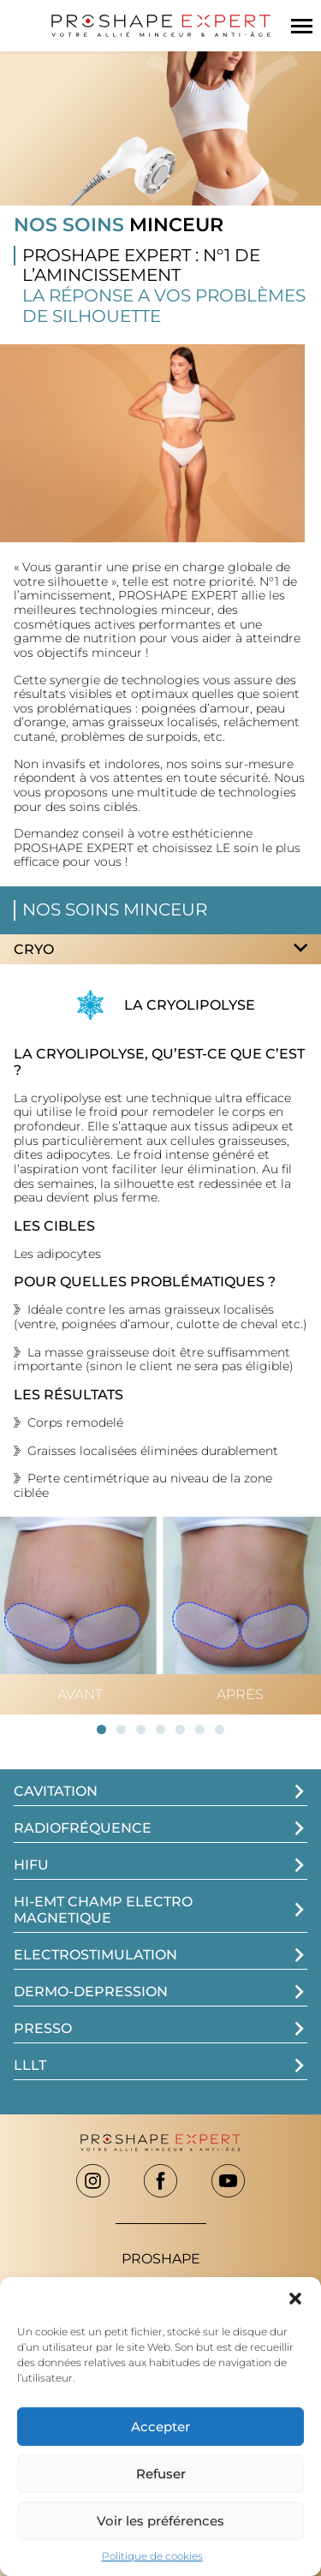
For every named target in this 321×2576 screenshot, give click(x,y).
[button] (295, 2298)
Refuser (161, 2474)
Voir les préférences (160, 2521)
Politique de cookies (152, 2555)
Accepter (160, 2426)
